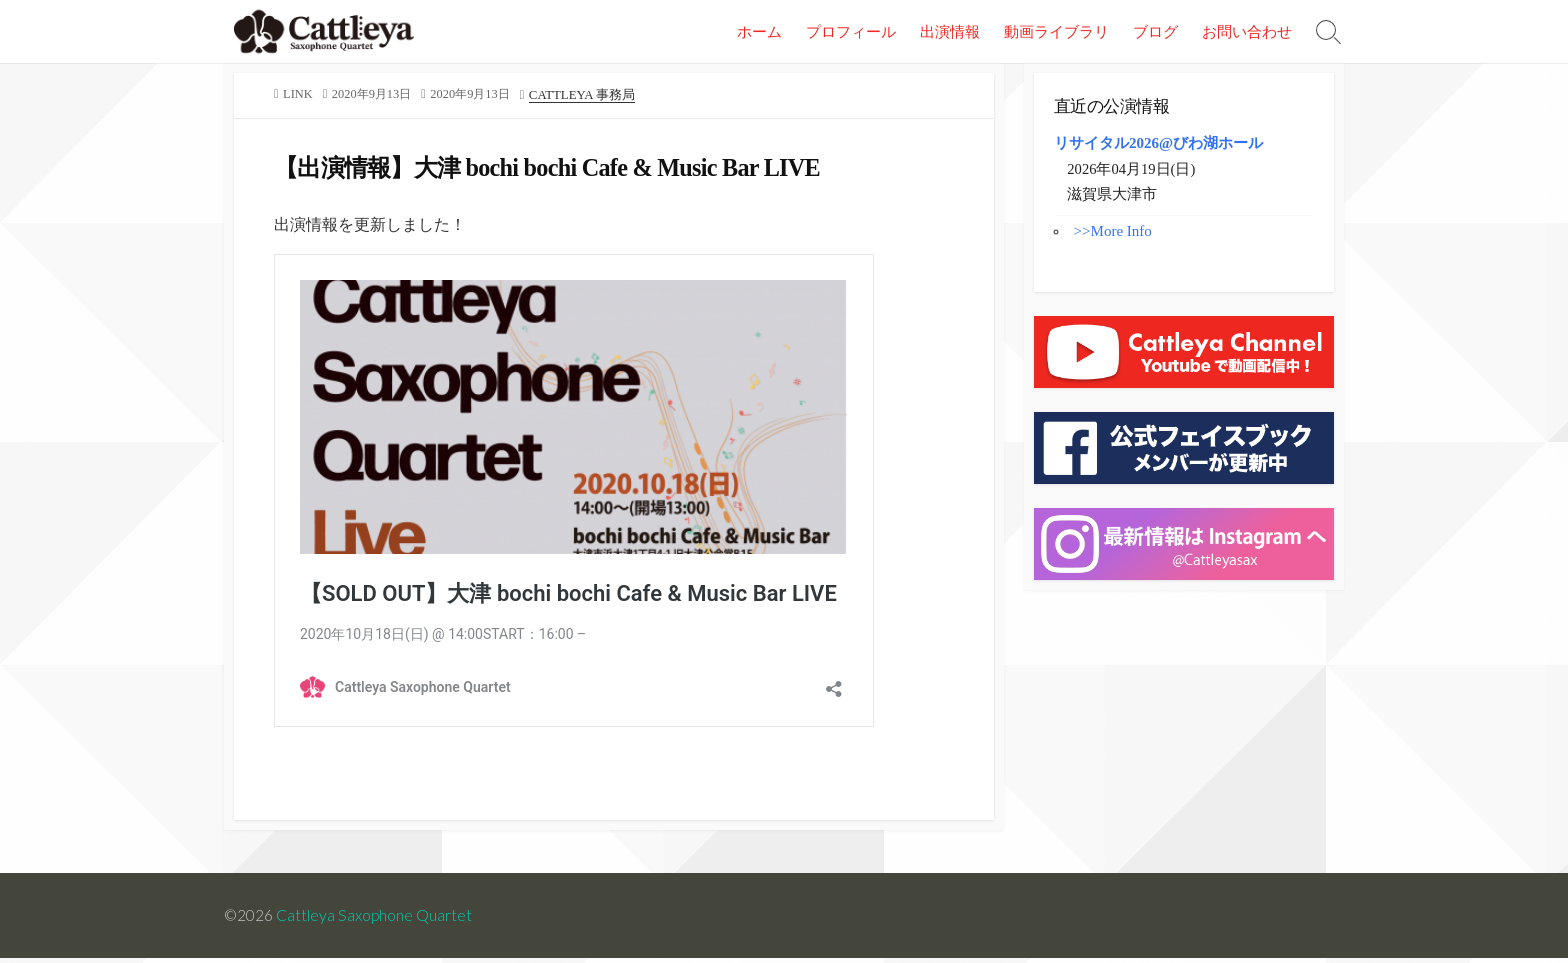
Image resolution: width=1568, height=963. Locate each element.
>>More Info (1113, 233)
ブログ (1155, 31)
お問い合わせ (1247, 31)
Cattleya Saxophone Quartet (375, 920)
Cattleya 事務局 (593, 95)
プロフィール (851, 31)
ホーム (759, 31)
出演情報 (950, 31)
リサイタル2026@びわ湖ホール (1158, 144)
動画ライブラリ (1056, 31)
